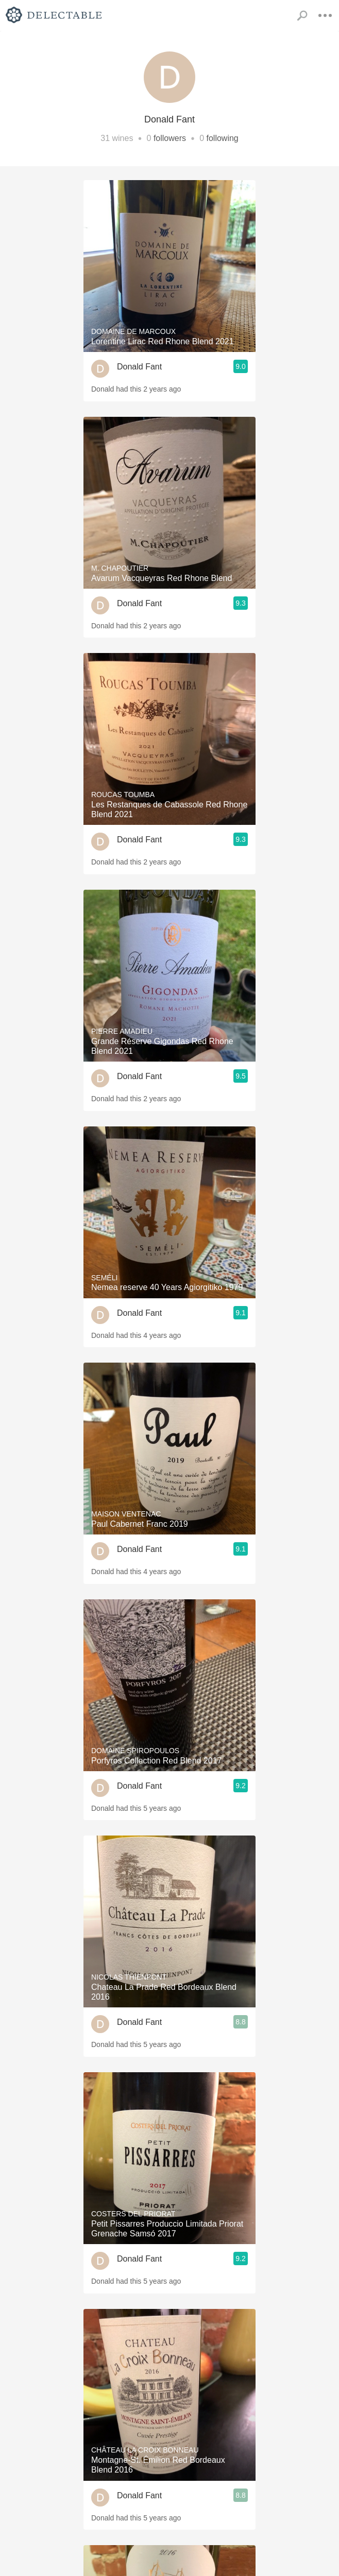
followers (170, 138)
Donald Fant (139, 366)
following (223, 138)
